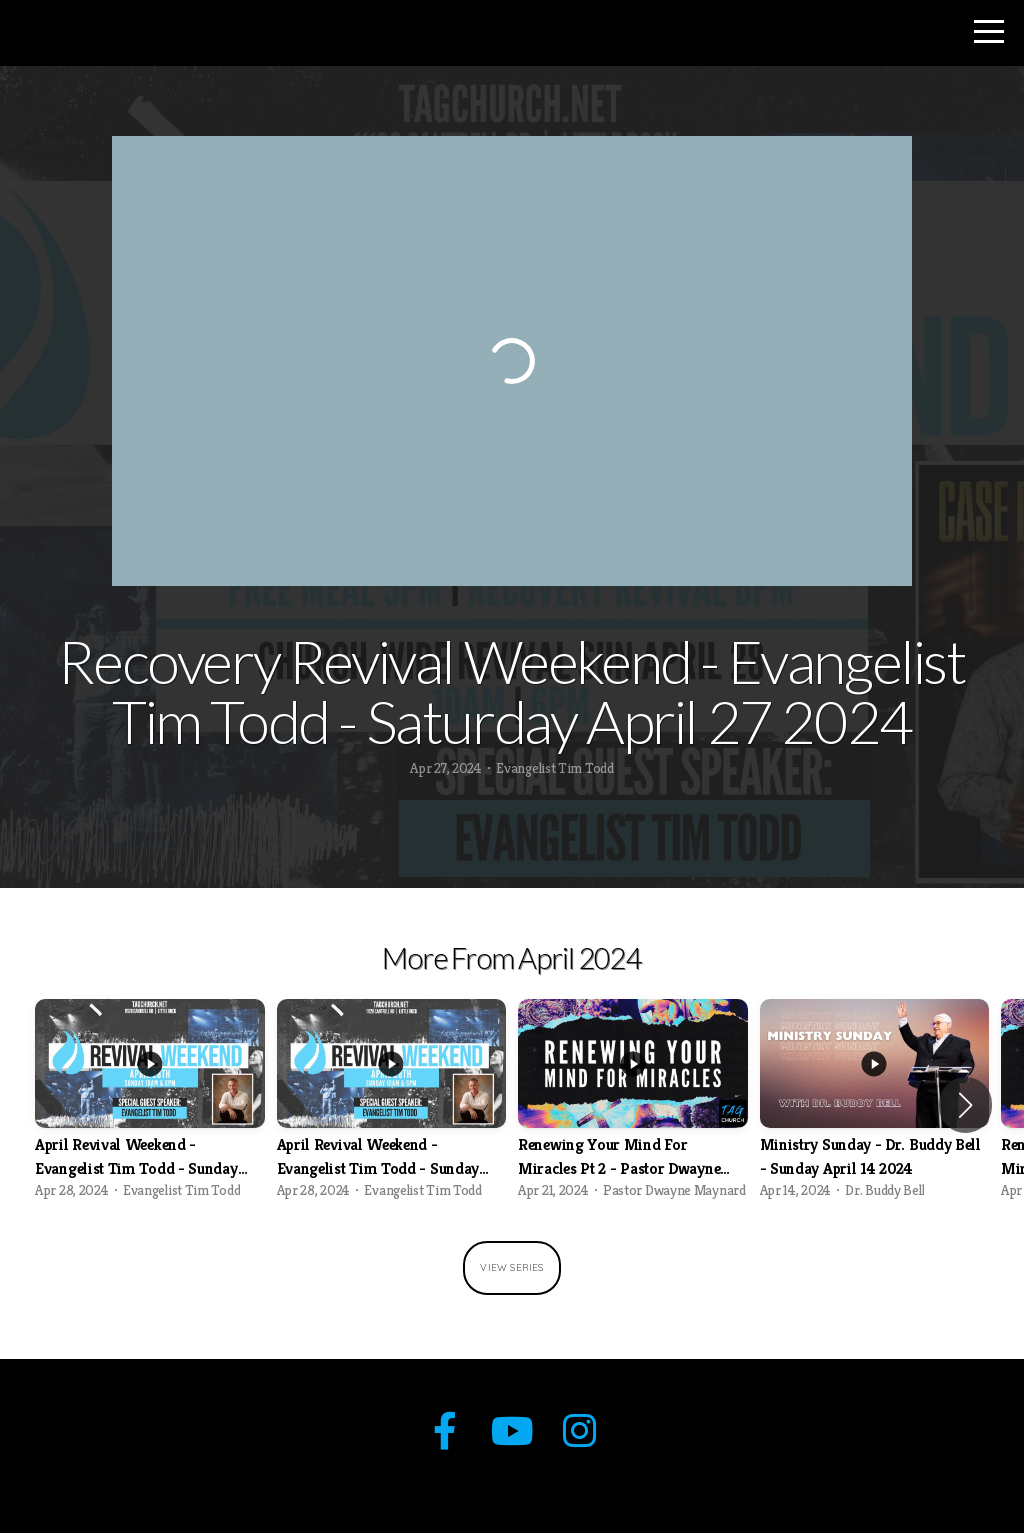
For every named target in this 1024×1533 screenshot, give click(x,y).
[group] (150, 1105)
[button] (965, 1105)
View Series (511, 1267)
